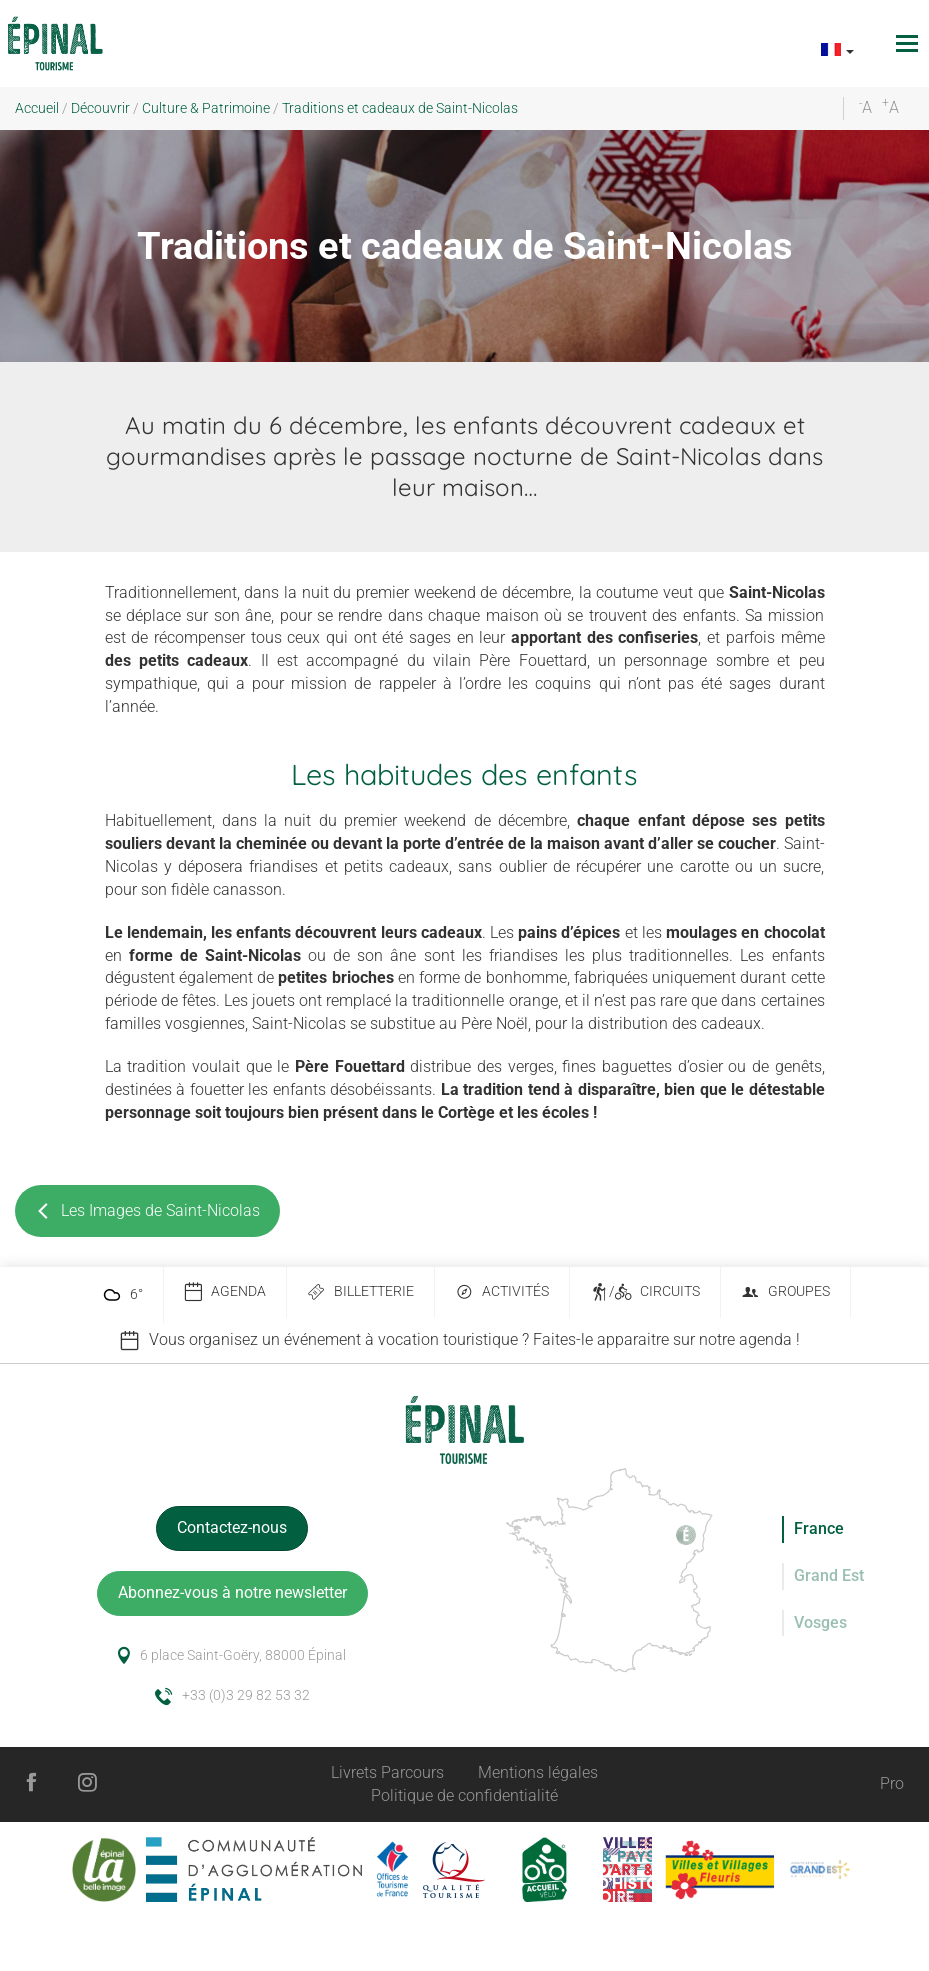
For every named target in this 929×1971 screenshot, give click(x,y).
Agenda (225, 1292)
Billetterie (360, 1292)
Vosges (820, 1622)
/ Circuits (645, 1292)
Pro (892, 1783)
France (819, 1528)
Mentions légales (538, 1772)
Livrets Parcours (387, 1772)
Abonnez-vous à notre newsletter (232, 1592)
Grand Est (829, 1575)
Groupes (785, 1292)
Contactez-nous (232, 1527)
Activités (502, 1292)
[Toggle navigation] (909, 43)
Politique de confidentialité (464, 1795)
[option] (464, 1340)
